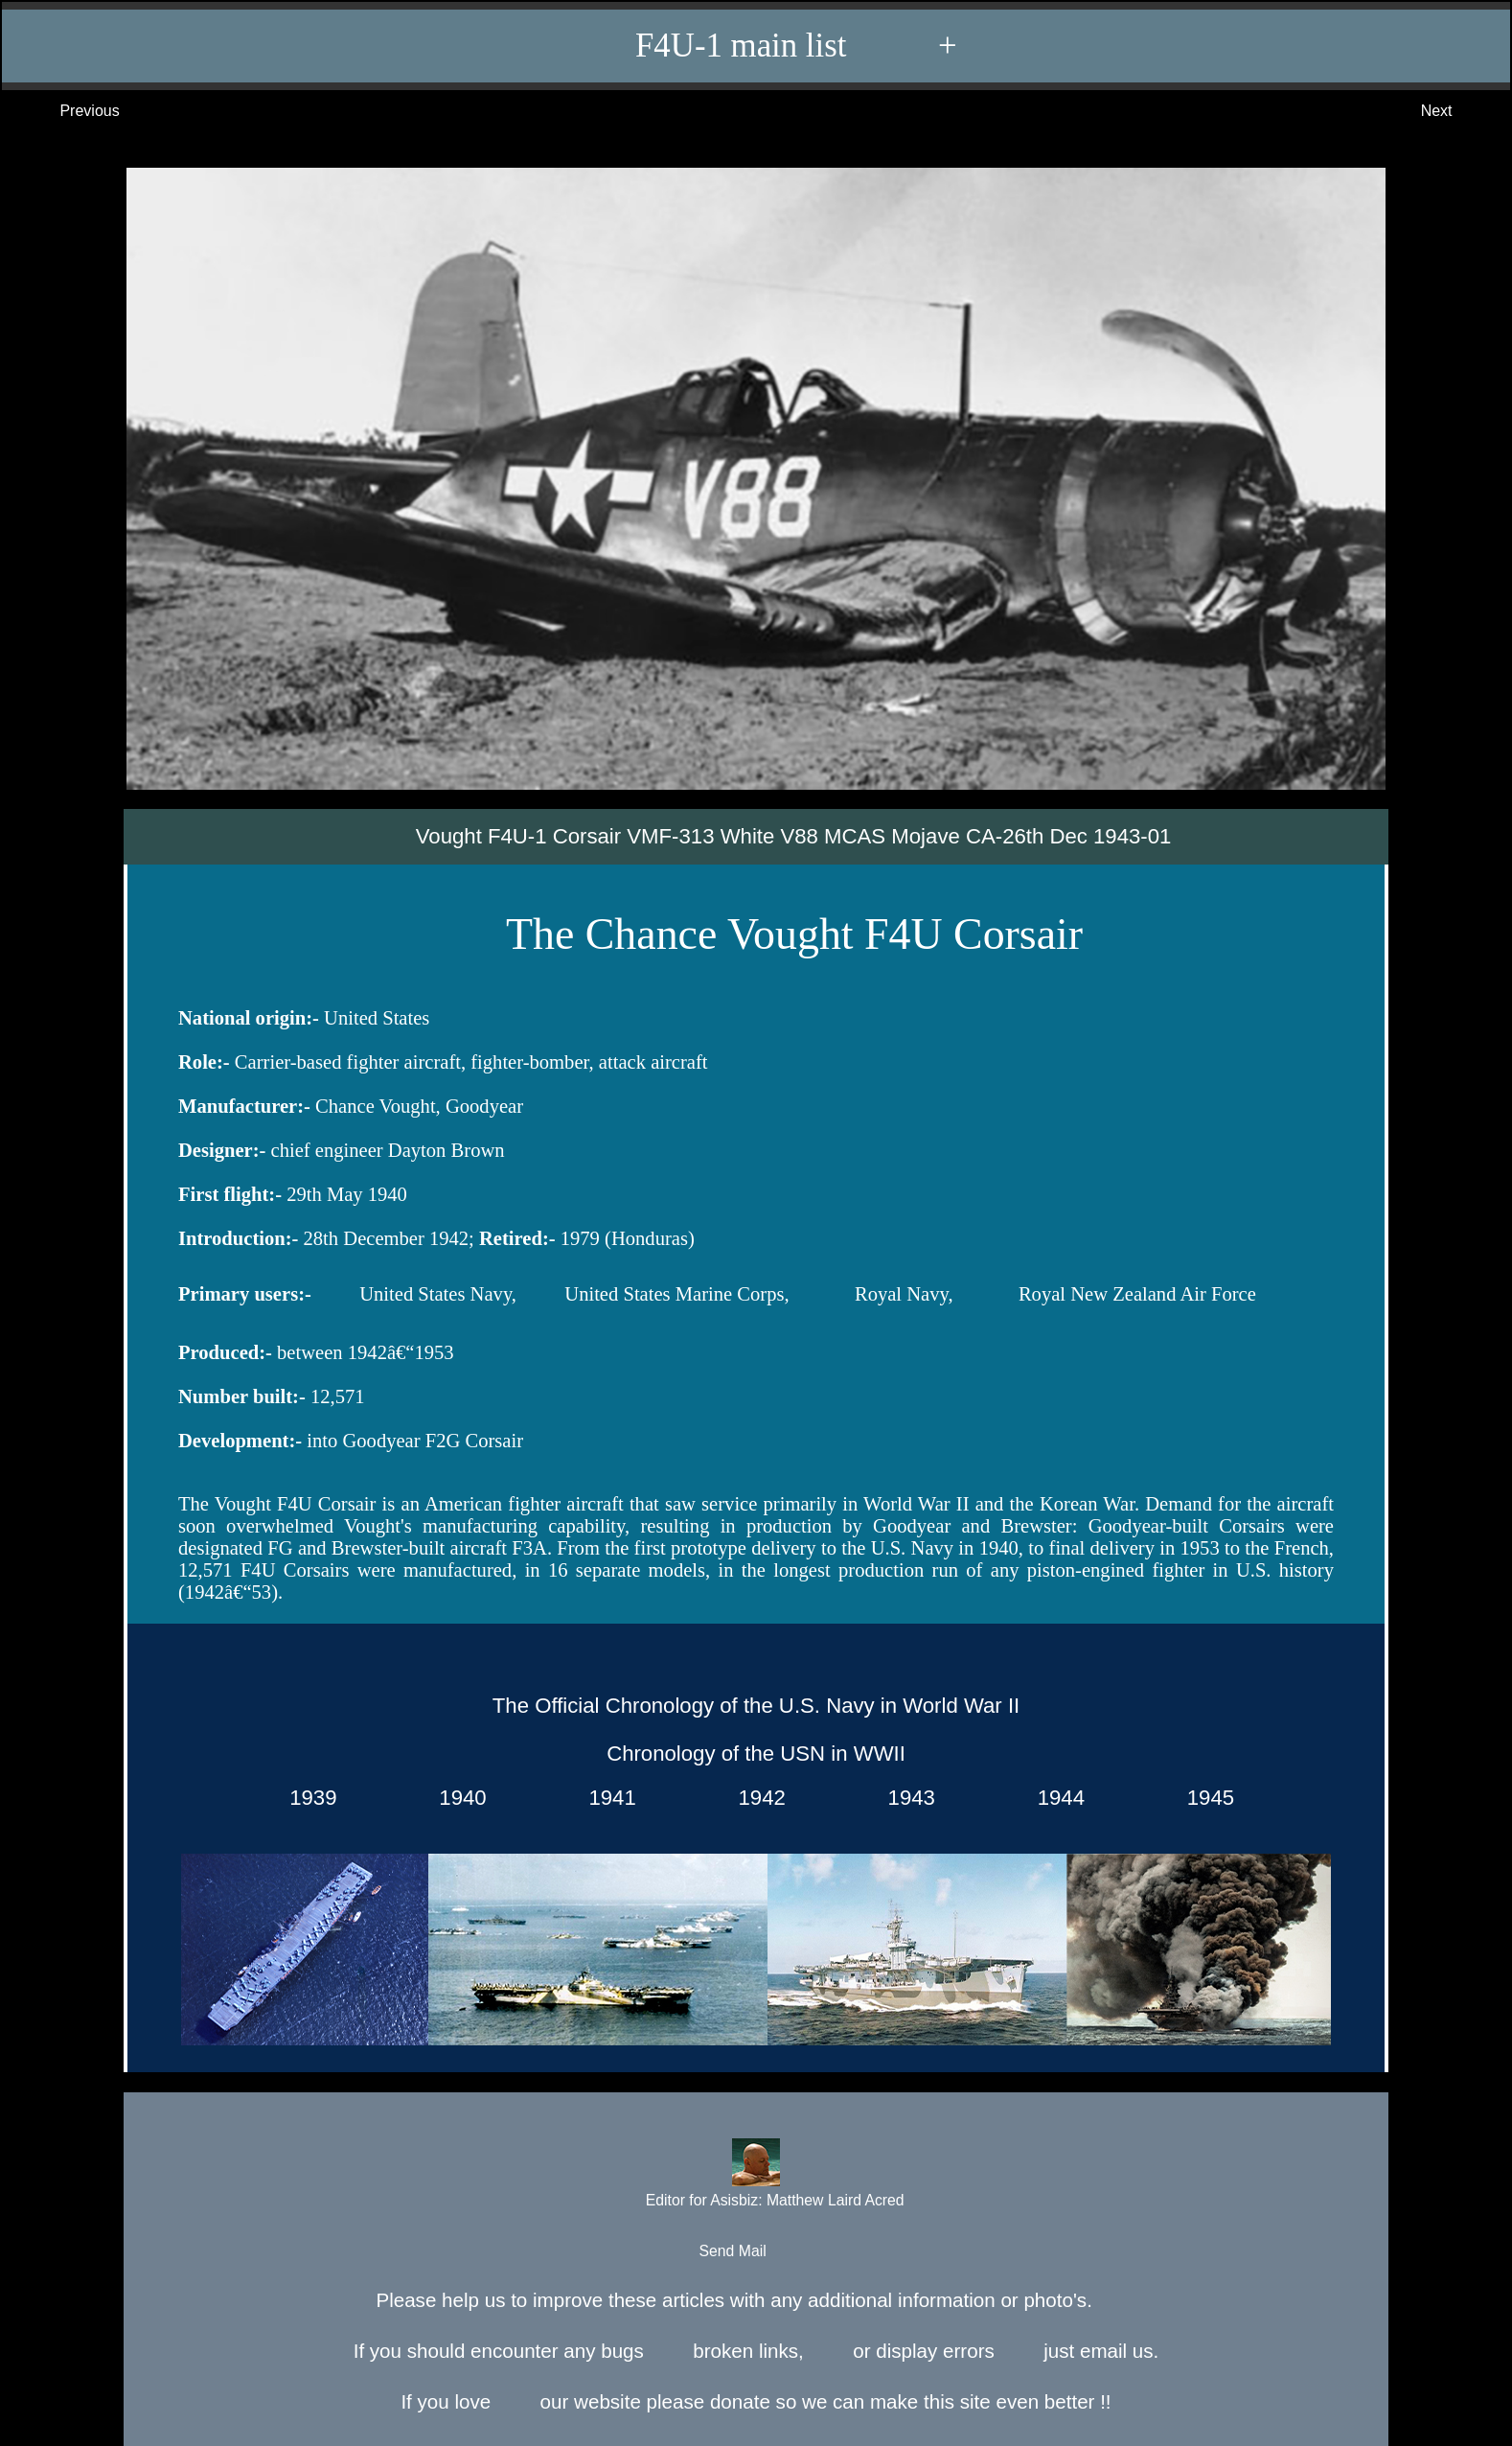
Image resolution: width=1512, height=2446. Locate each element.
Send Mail (754, 2252)
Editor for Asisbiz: (755, 2175)
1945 (1204, 1799)
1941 (606, 1799)
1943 (905, 1799)
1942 (756, 1799)
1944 (1055, 1799)
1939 (307, 1799)
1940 (457, 1799)
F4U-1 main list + (765, 46)
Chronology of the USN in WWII (756, 1753)
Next (1456, 111)
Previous (70, 111)
